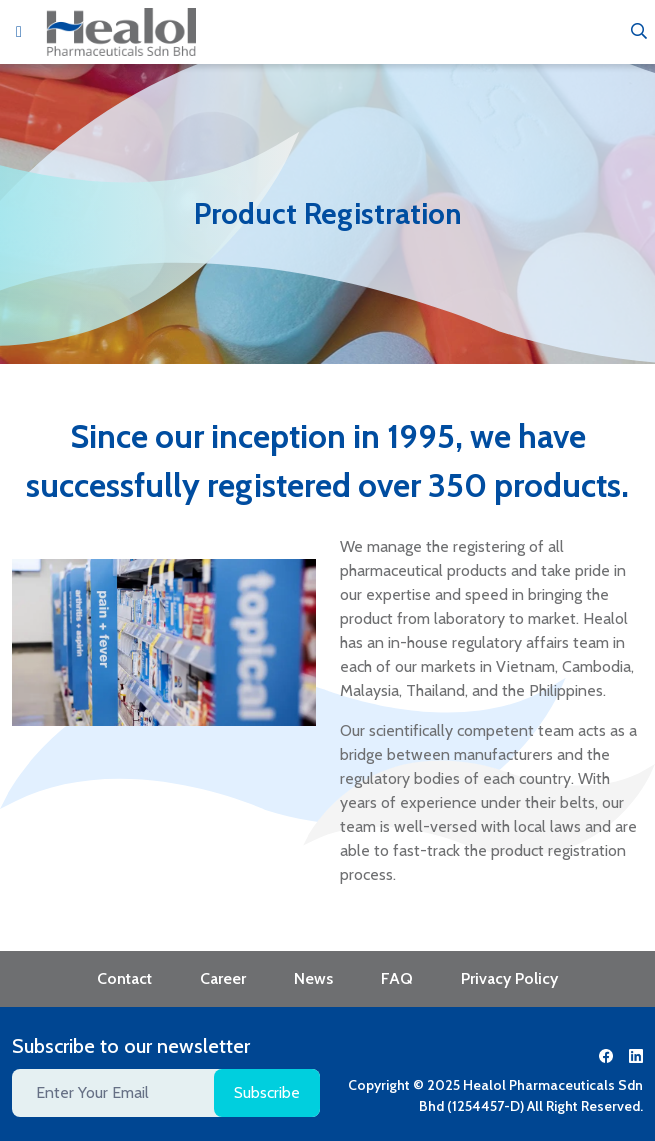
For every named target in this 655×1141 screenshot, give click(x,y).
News (313, 978)
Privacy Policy (509, 978)
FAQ (397, 978)
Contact (124, 978)
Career (223, 978)
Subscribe (267, 1092)
